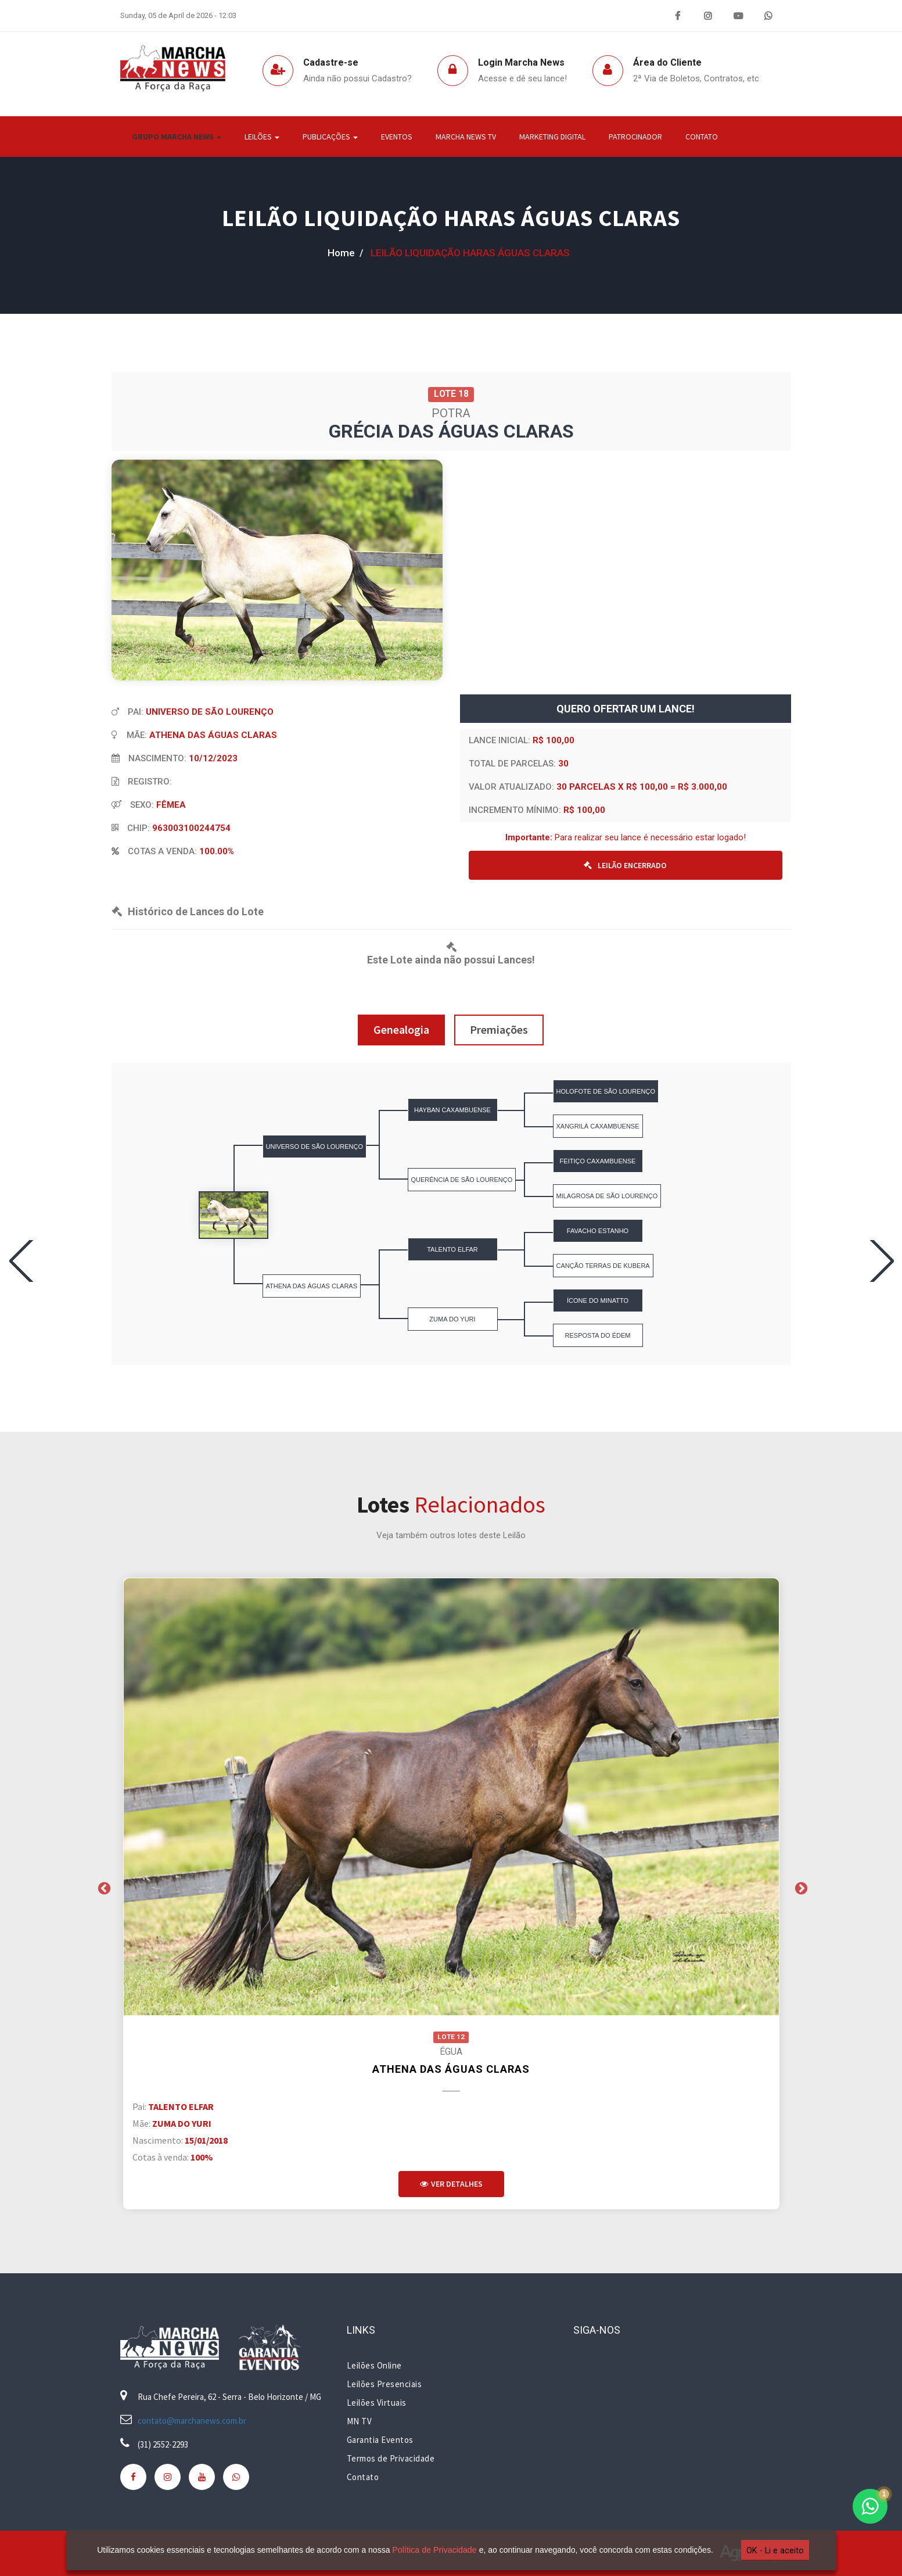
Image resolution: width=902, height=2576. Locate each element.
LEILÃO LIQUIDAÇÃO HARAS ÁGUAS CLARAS (451, 217)
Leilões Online (374, 2365)
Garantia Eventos (380, 2439)
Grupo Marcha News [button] (176, 136)
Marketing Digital (552, 136)
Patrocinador (635, 136)
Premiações (499, 1029)
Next (800, 1887)
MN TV (359, 2421)
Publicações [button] (330, 136)
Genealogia (401, 1029)
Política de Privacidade (432, 2549)
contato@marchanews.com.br (192, 2420)
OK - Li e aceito (772, 2549)
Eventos (396, 136)
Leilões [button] (262, 136)
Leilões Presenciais (384, 2383)
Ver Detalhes (451, 2184)
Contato (701, 136)
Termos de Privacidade (391, 2458)
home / (346, 253)
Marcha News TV (466, 136)
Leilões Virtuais (377, 2402)
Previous (103, 1887)
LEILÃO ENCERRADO (625, 865)
